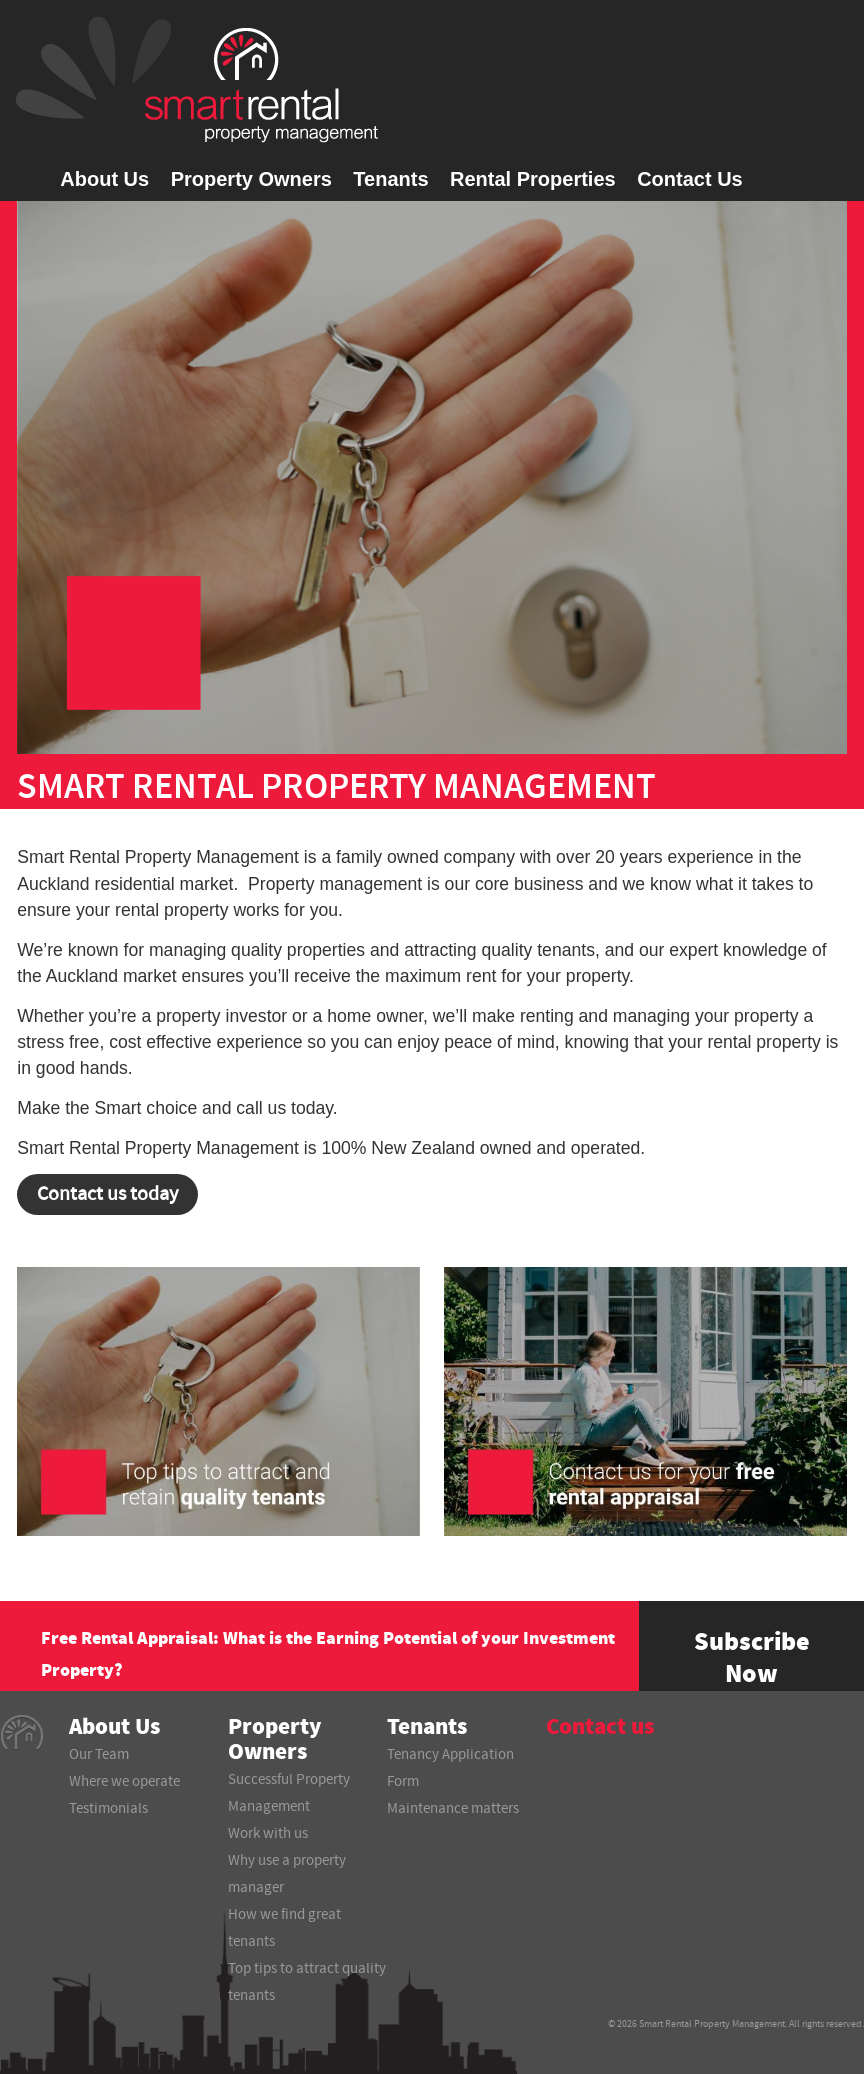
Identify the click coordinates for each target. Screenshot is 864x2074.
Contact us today (107, 1194)
